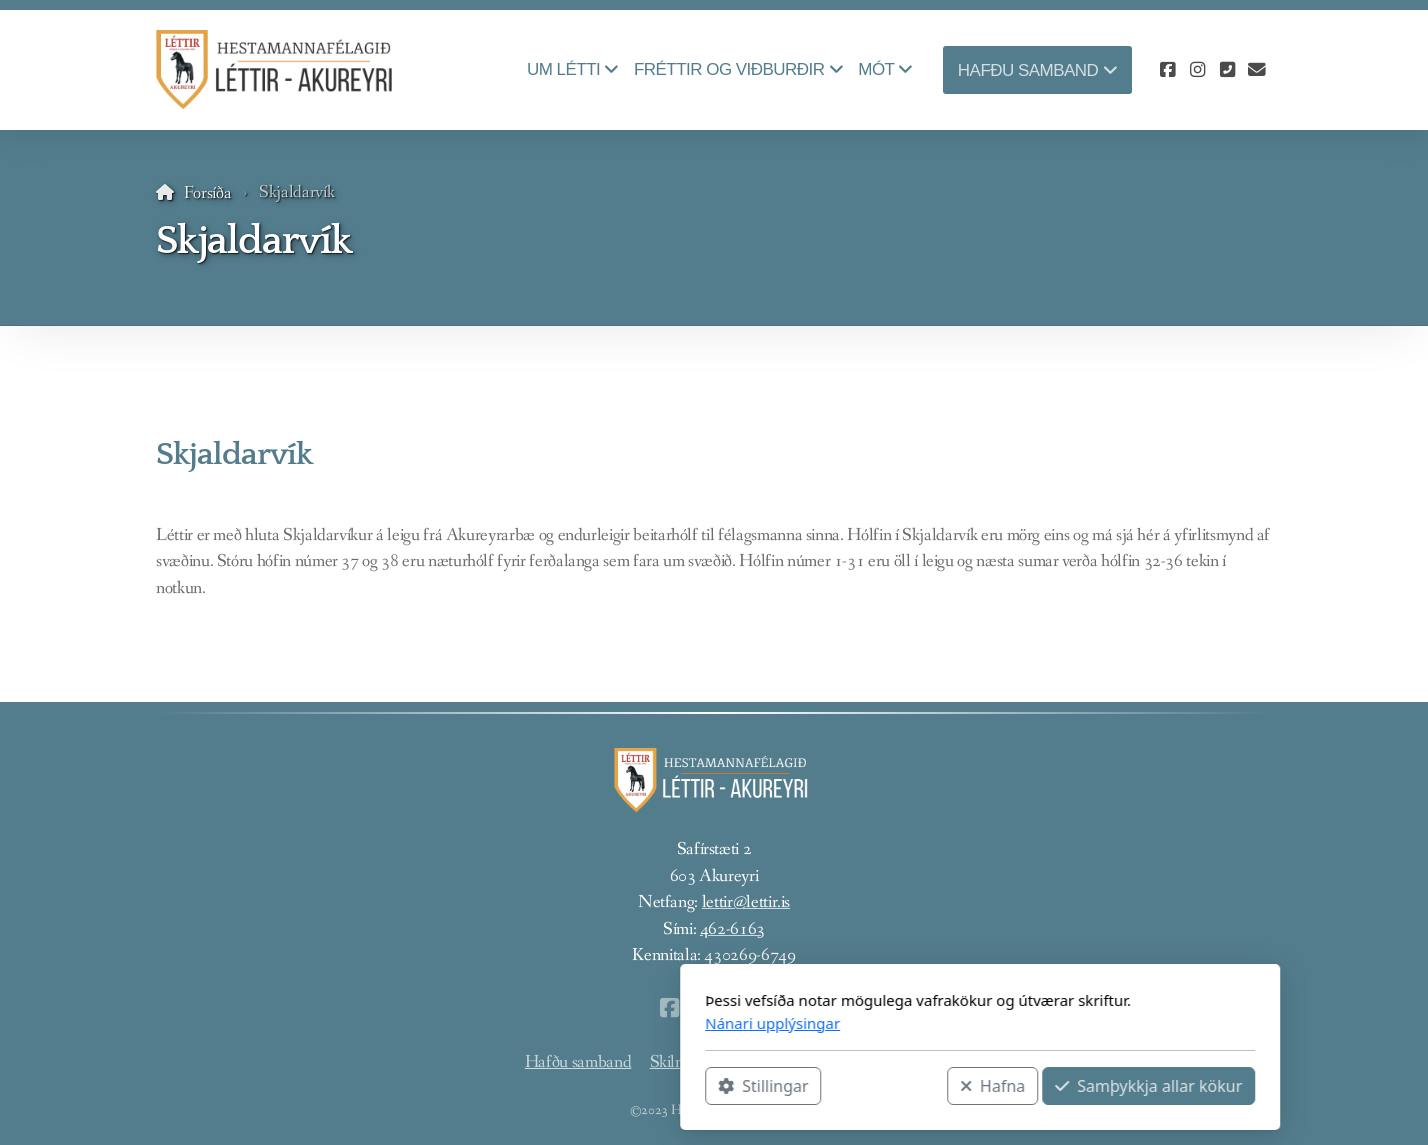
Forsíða (208, 193)
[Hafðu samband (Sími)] (1227, 70)
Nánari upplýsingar (506, 1023)
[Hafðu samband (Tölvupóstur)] (1257, 70)
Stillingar (497, 1086)
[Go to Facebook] (1167, 70)
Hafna (726, 1086)
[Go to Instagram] (1197, 70)
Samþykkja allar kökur (882, 1086)
